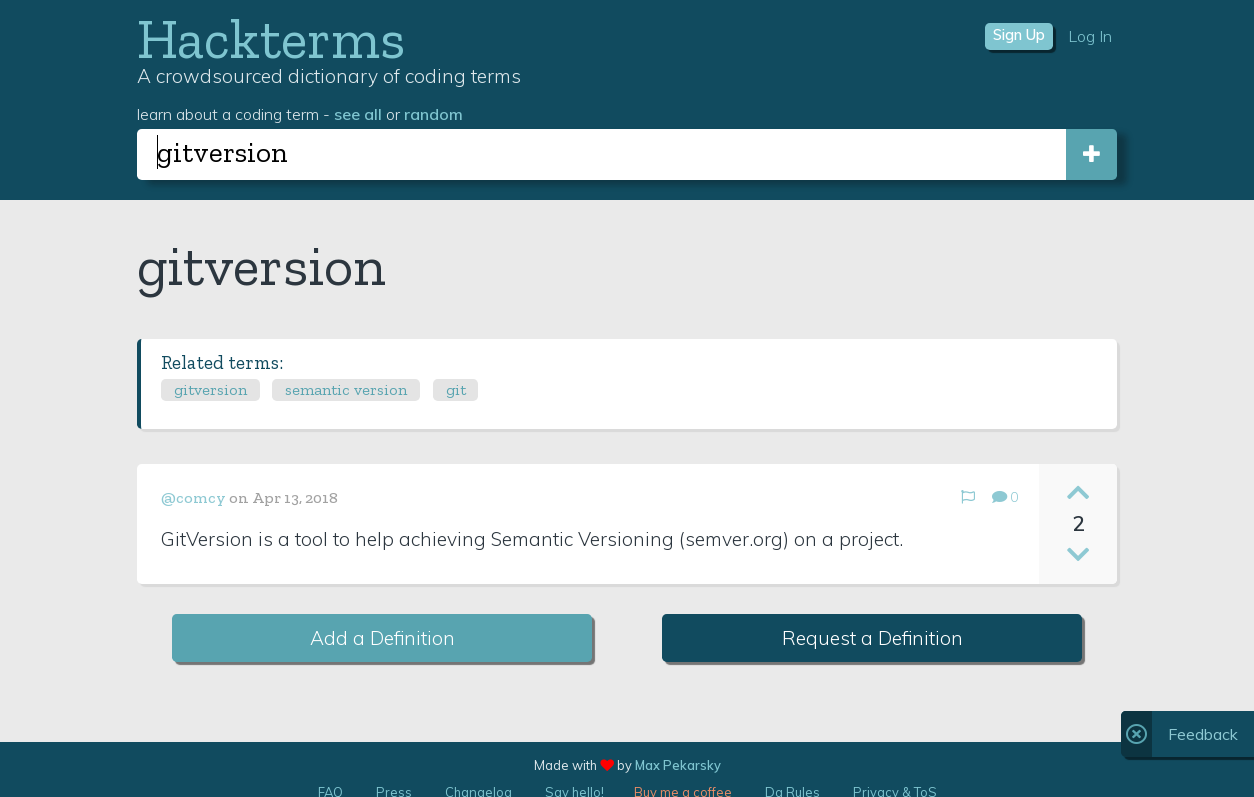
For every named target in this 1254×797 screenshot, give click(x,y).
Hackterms (271, 38)
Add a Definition (382, 638)
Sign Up (1019, 35)
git (456, 389)
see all (358, 114)
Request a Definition (872, 638)
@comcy (193, 497)
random (433, 114)
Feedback (1203, 734)
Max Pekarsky (678, 765)
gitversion (210, 389)
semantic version (346, 389)
